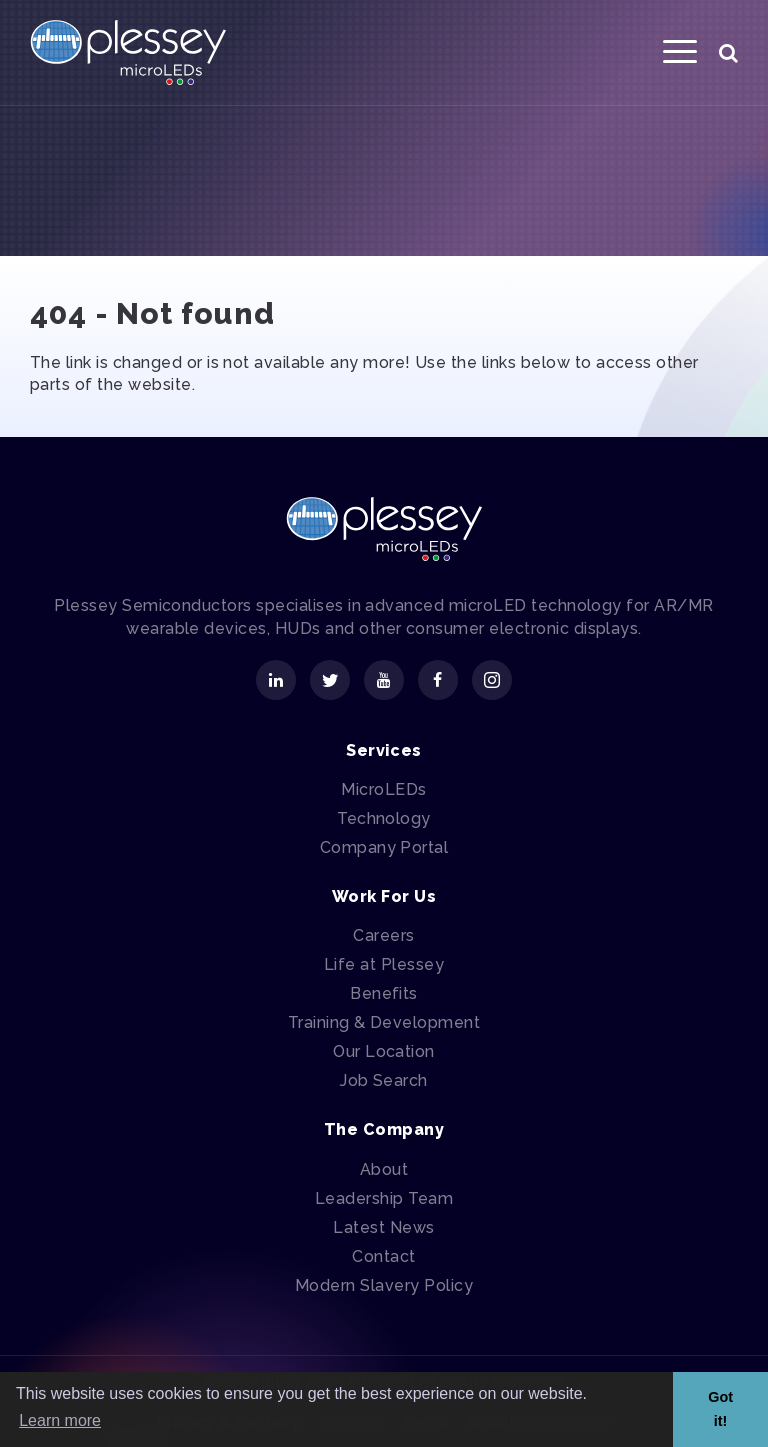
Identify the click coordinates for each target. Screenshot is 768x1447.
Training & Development (384, 1022)
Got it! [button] (720, 1409)
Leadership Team (384, 1198)
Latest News (383, 1227)
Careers (383, 935)
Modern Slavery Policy (384, 1285)
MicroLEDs (383, 789)
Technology (384, 818)
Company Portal (384, 847)
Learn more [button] (60, 1420)
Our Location (384, 1051)
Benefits (384, 993)
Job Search (384, 1080)
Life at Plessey (384, 964)
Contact (383, 1256)
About (384, 1169)
